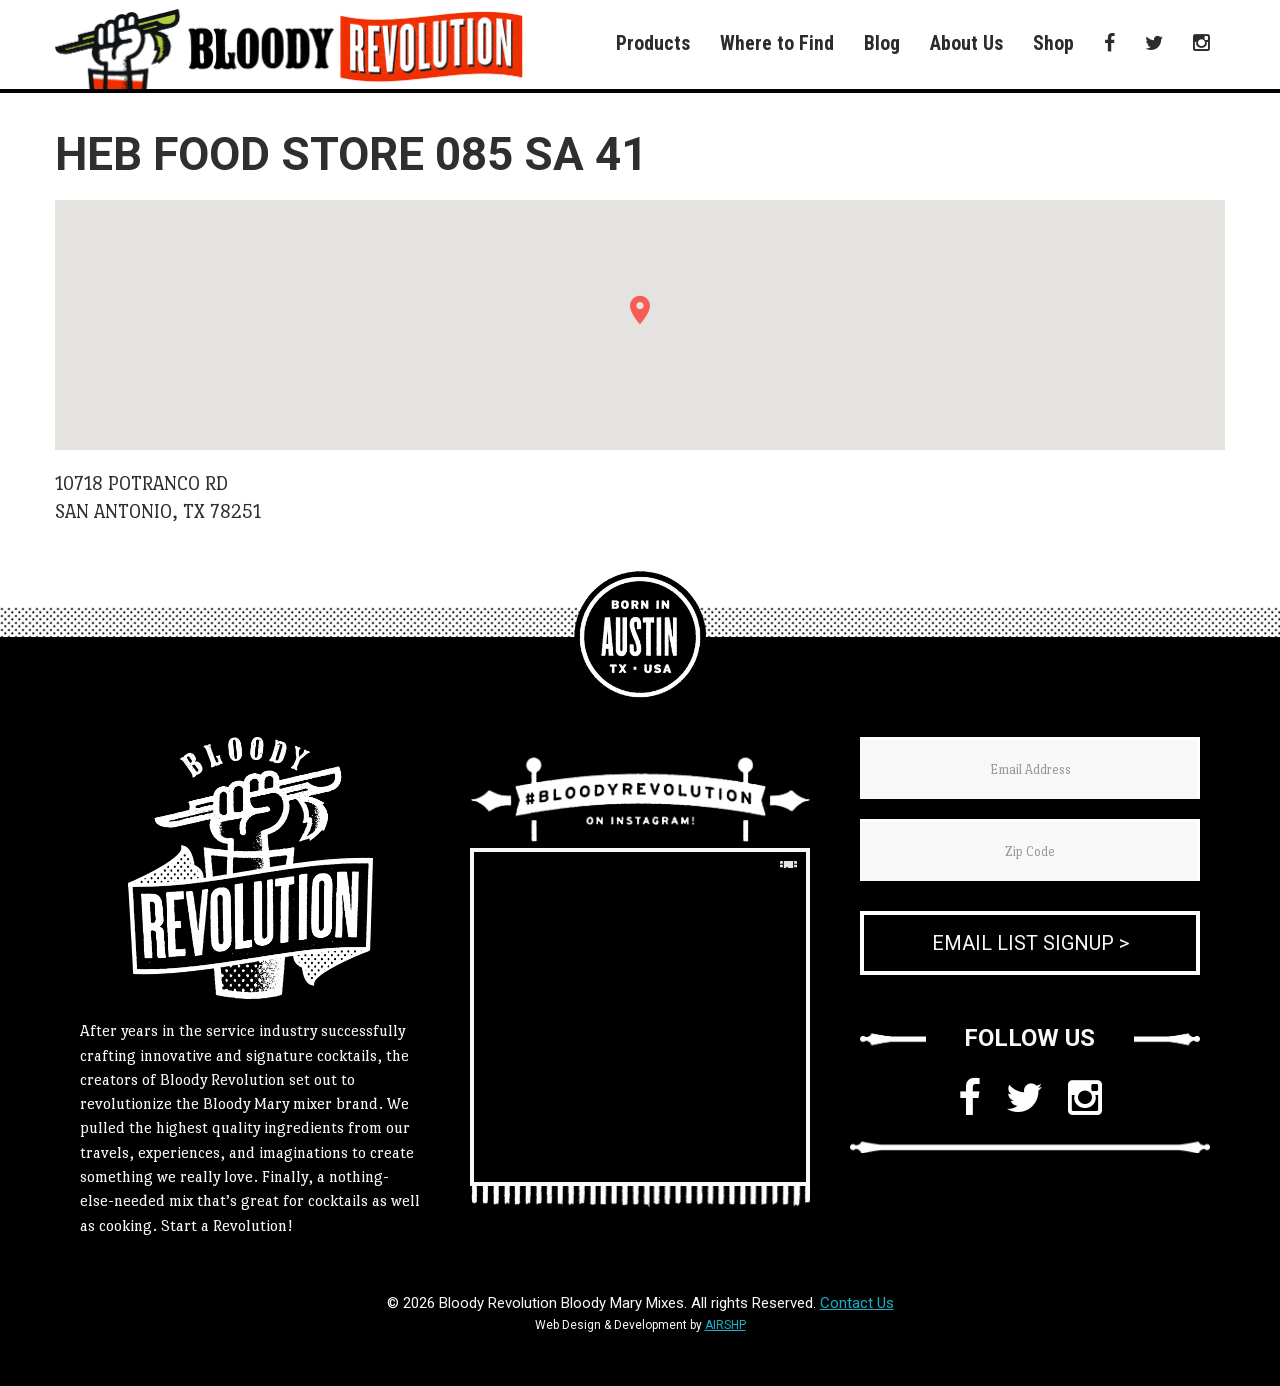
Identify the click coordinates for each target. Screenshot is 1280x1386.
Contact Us (857, 1303)
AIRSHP (725, 1325)
